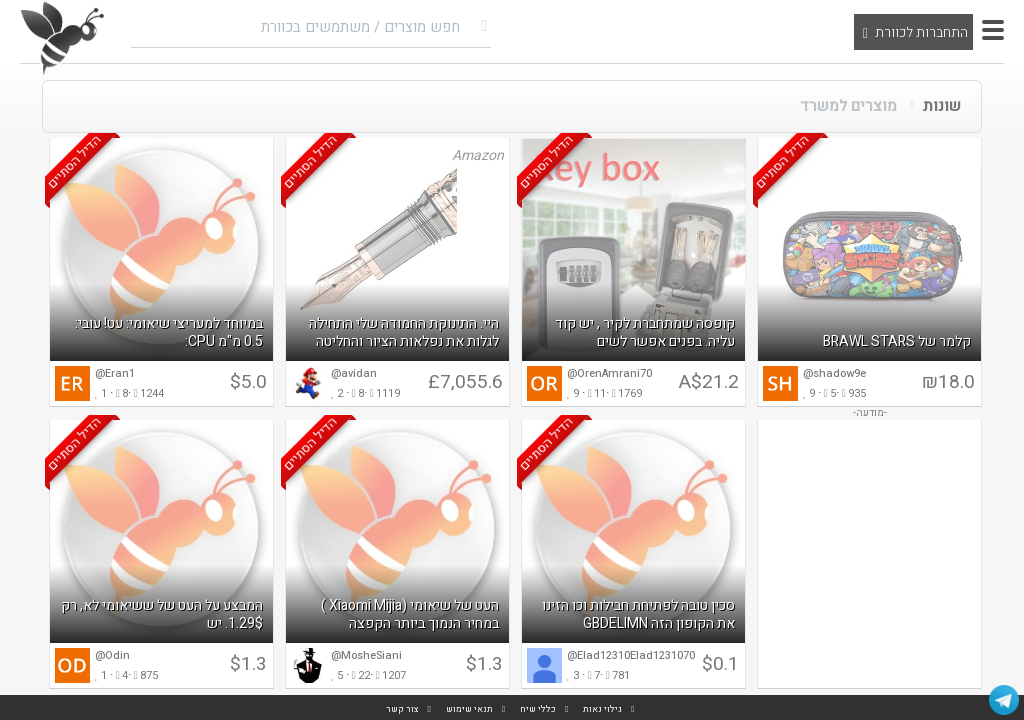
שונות (942, 106)
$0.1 (720, 664)
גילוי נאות (602, 709)
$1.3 (484, 664)
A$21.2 (708, 382)
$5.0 (248, 382)
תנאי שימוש (469, 709)
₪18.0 (948, 382)
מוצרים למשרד (848, 106)
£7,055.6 (465, 382)
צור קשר (402, 709)
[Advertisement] (869, 554)
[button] (993, 30)
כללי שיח (538, 709)
